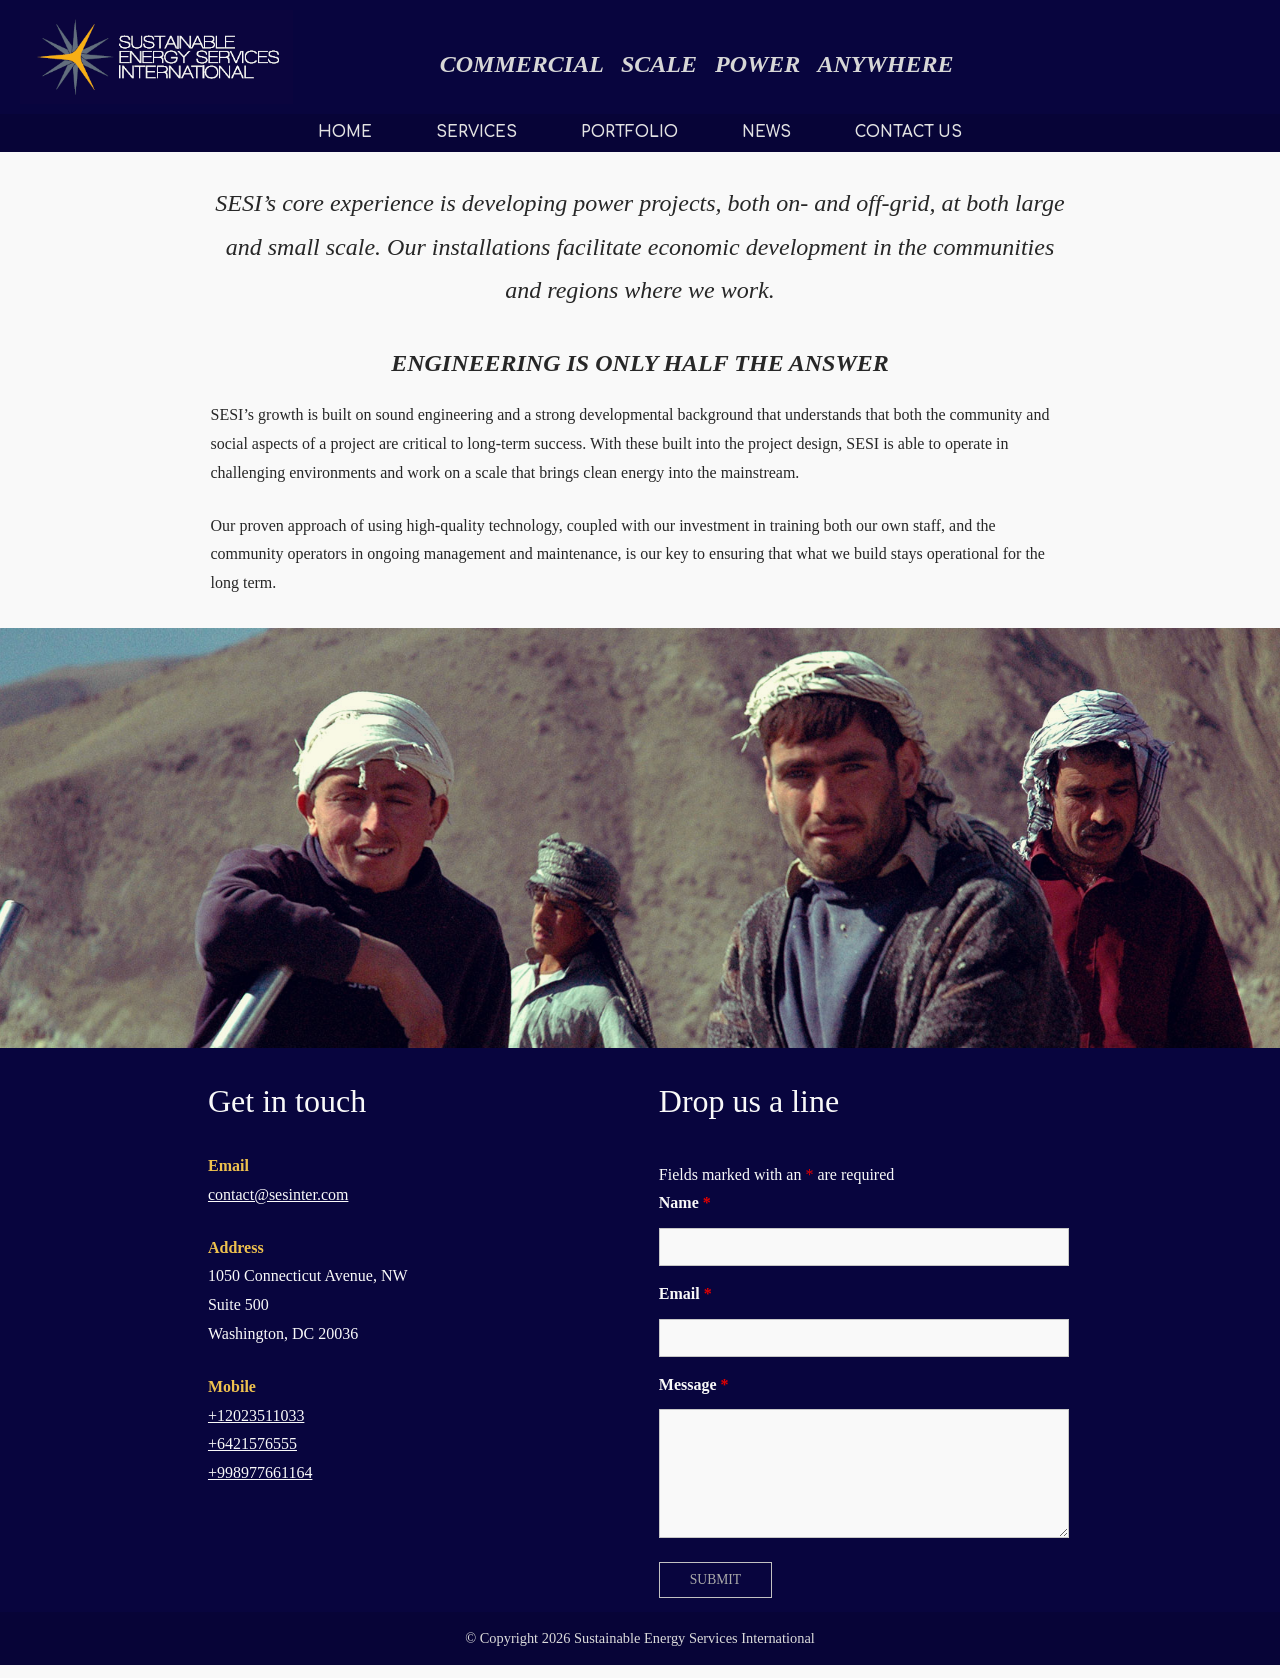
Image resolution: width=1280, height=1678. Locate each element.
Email (685, 1293)
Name (685, 1202)
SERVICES (476, 132)
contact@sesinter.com (278, 1194)
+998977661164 (260, 1472)
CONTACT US (908, 132)
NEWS (766, 132)
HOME (345, 132)
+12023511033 (256, 1415)
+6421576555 (252, 1443)
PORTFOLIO (629, 132)
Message (694, 1384)
